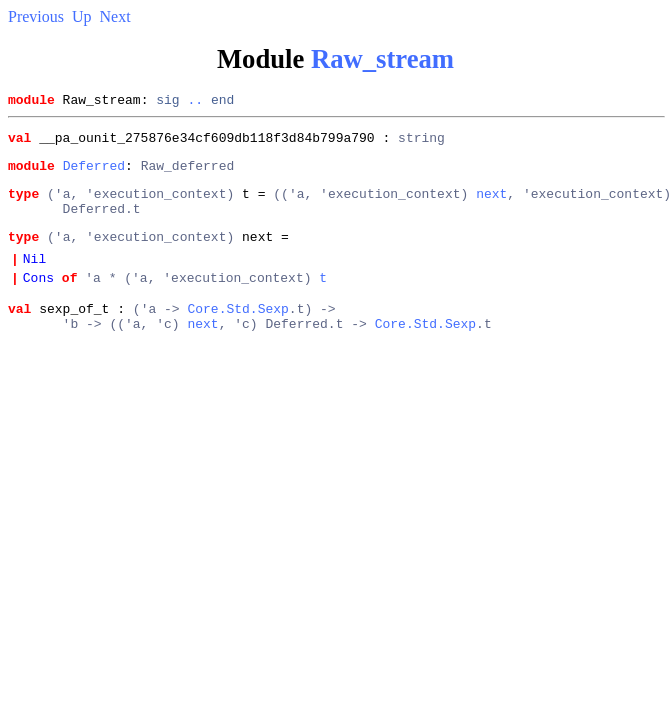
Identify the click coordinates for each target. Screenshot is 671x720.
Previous (36, 16)
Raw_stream (382, 59)
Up (82, 16)
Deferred (94, 174)
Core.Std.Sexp (237, 335)
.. (195, 102)
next (491, 205)
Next (115, 16)
